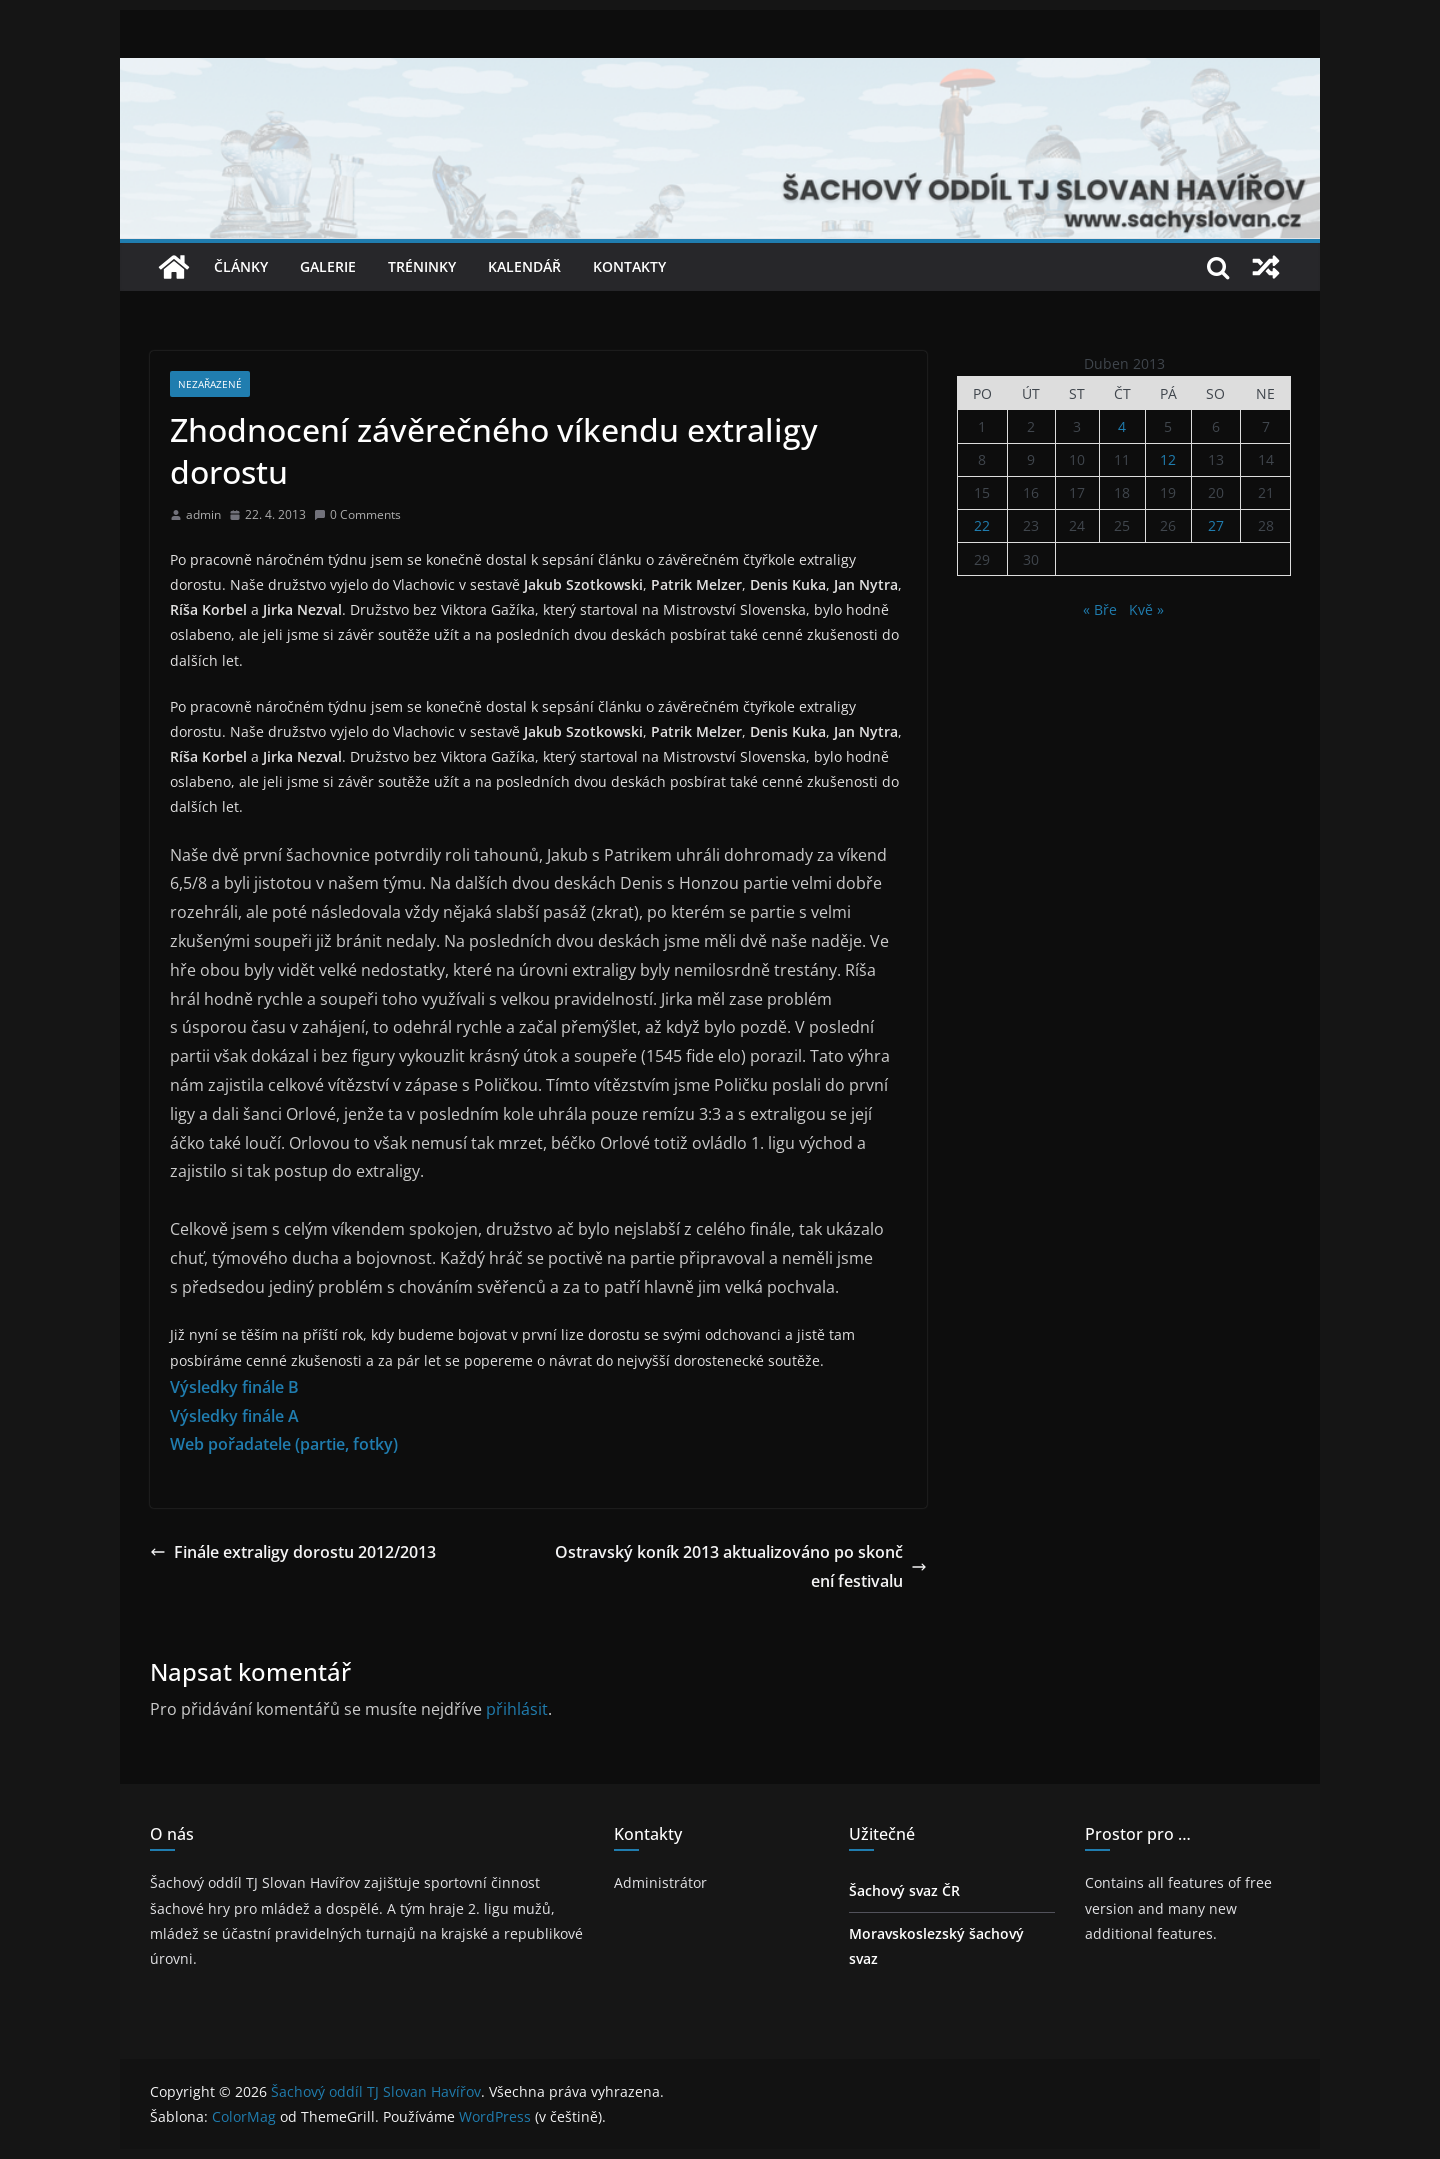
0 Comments (357, 514)
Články (241, 266)
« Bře (1100, 609)
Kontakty (629, 266)
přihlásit (517, 1709)
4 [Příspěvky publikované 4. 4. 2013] (1122, 426)
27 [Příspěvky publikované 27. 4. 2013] (1216, 525)
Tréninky (422, 266)
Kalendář (524, 266)
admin (203, 514)
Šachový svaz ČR (904, 1890)
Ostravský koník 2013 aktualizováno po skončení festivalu (741, 1566)
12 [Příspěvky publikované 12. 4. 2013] (1168, 459)
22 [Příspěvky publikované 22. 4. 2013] (982, 525)
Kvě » (1146, 609)
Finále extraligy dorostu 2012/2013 (293, 1552)
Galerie (328, 266)
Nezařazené (210, 384)
